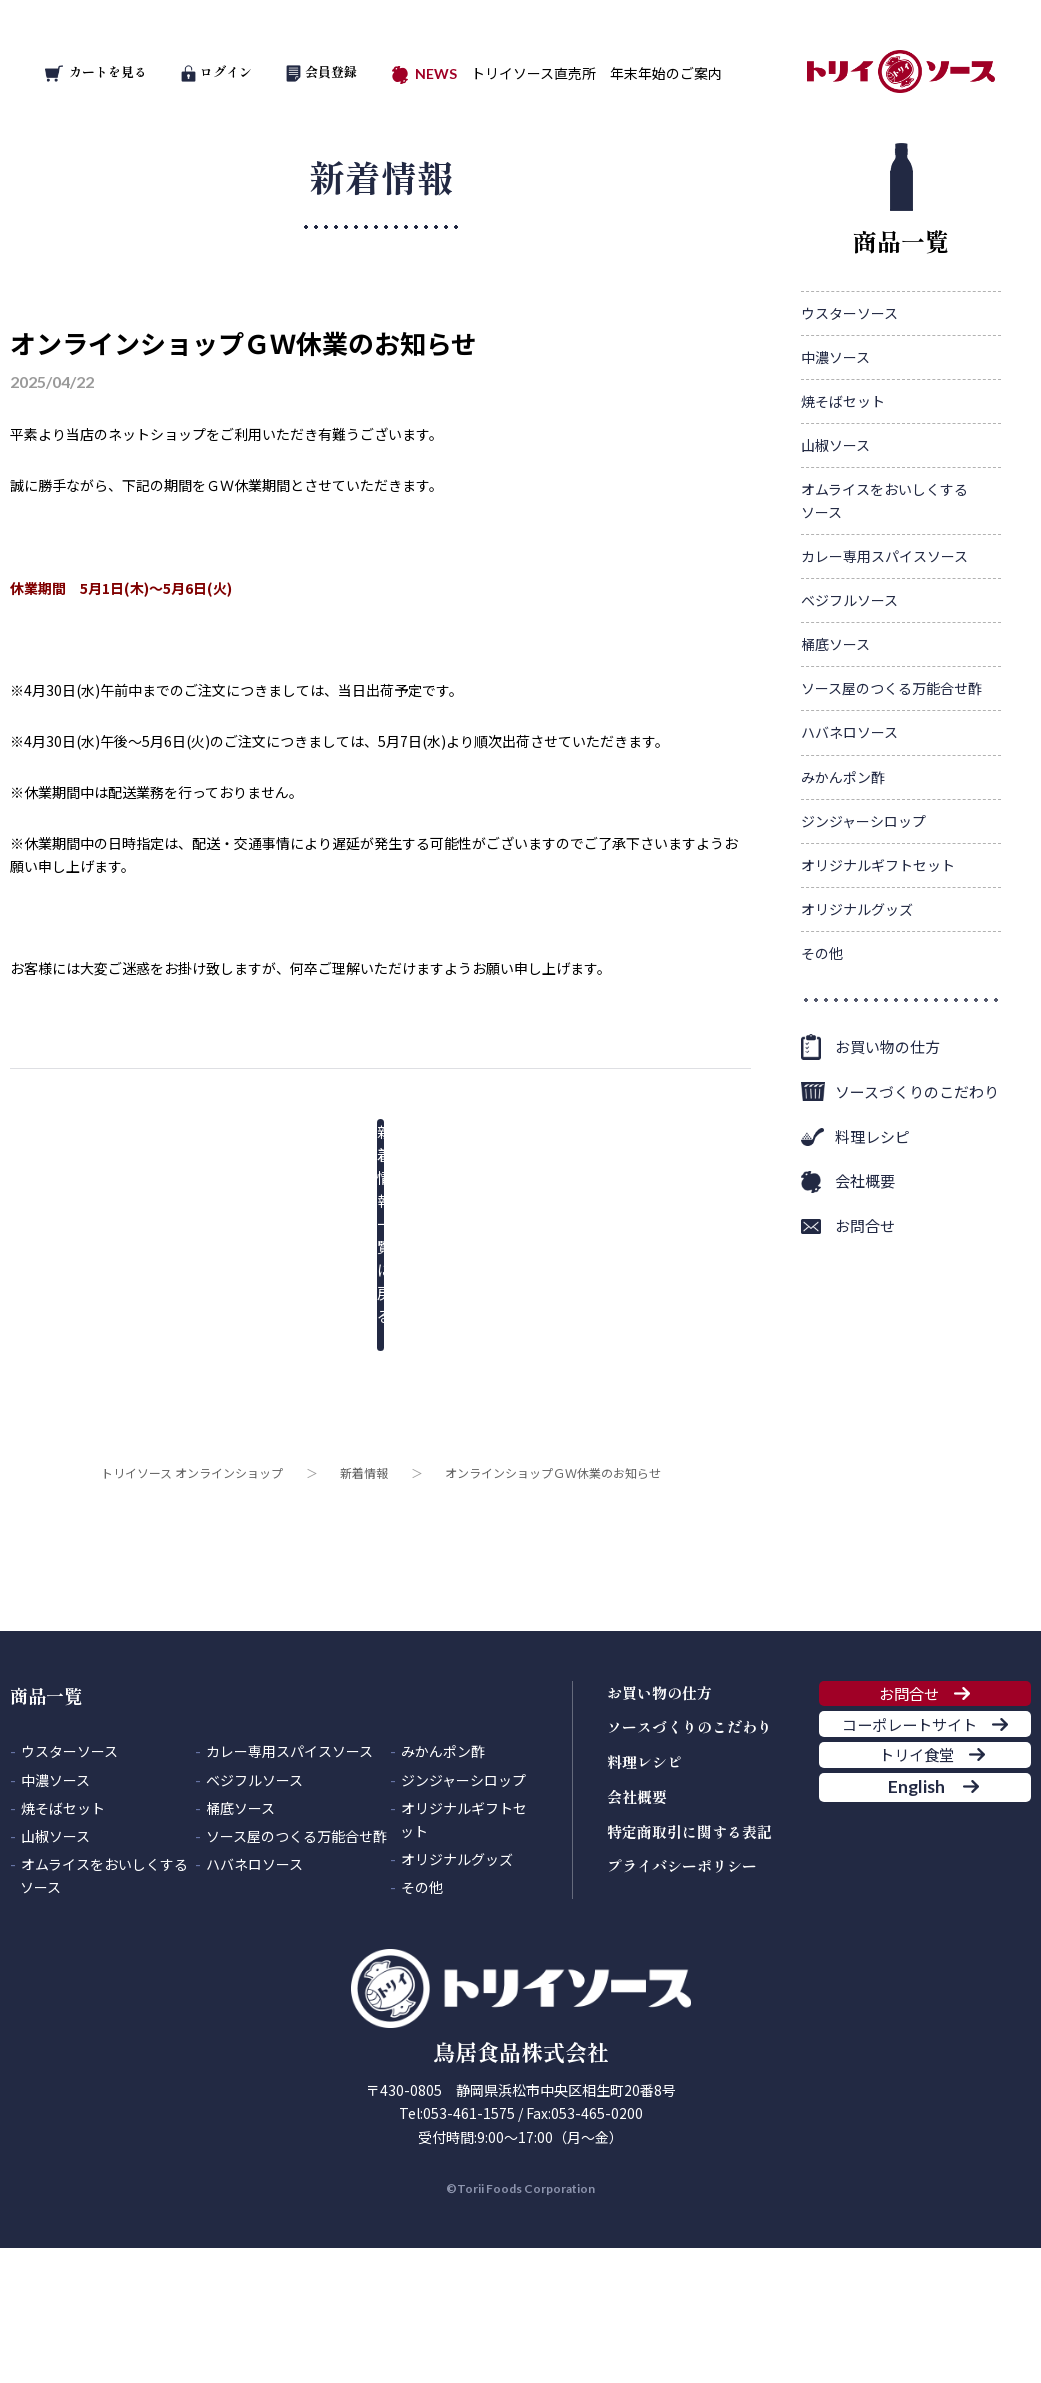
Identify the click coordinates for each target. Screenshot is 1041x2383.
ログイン (217, 71)
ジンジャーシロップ (863, 930)
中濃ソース (835, 466)
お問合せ (865, 1334)
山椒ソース (835, 554)
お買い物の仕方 (887, 1155)
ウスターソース (849, 422)
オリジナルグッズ (857, 1018)
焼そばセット (843, 510)
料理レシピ (872, 1245)
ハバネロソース (849, 842)
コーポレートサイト (909, 1879)
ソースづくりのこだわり (917, 1200)
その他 (822, 1062)
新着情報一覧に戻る (365, 1146)
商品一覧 (901, 309)
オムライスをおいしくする (884, 610)
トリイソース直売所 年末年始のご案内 (596, 73)
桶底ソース (835, 753)
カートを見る (96, 71)
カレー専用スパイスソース (884, 665)
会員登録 (322, 71)
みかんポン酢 (843, 886)
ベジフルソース (849, 709)
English (907, 2003)
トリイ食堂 (909, 1941)
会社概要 (865, 1289)
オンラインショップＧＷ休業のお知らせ (243, 342)
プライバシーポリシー (682, 1974)
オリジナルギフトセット (878, 974)
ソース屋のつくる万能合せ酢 (891, 797)
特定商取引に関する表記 (689, 1940)
